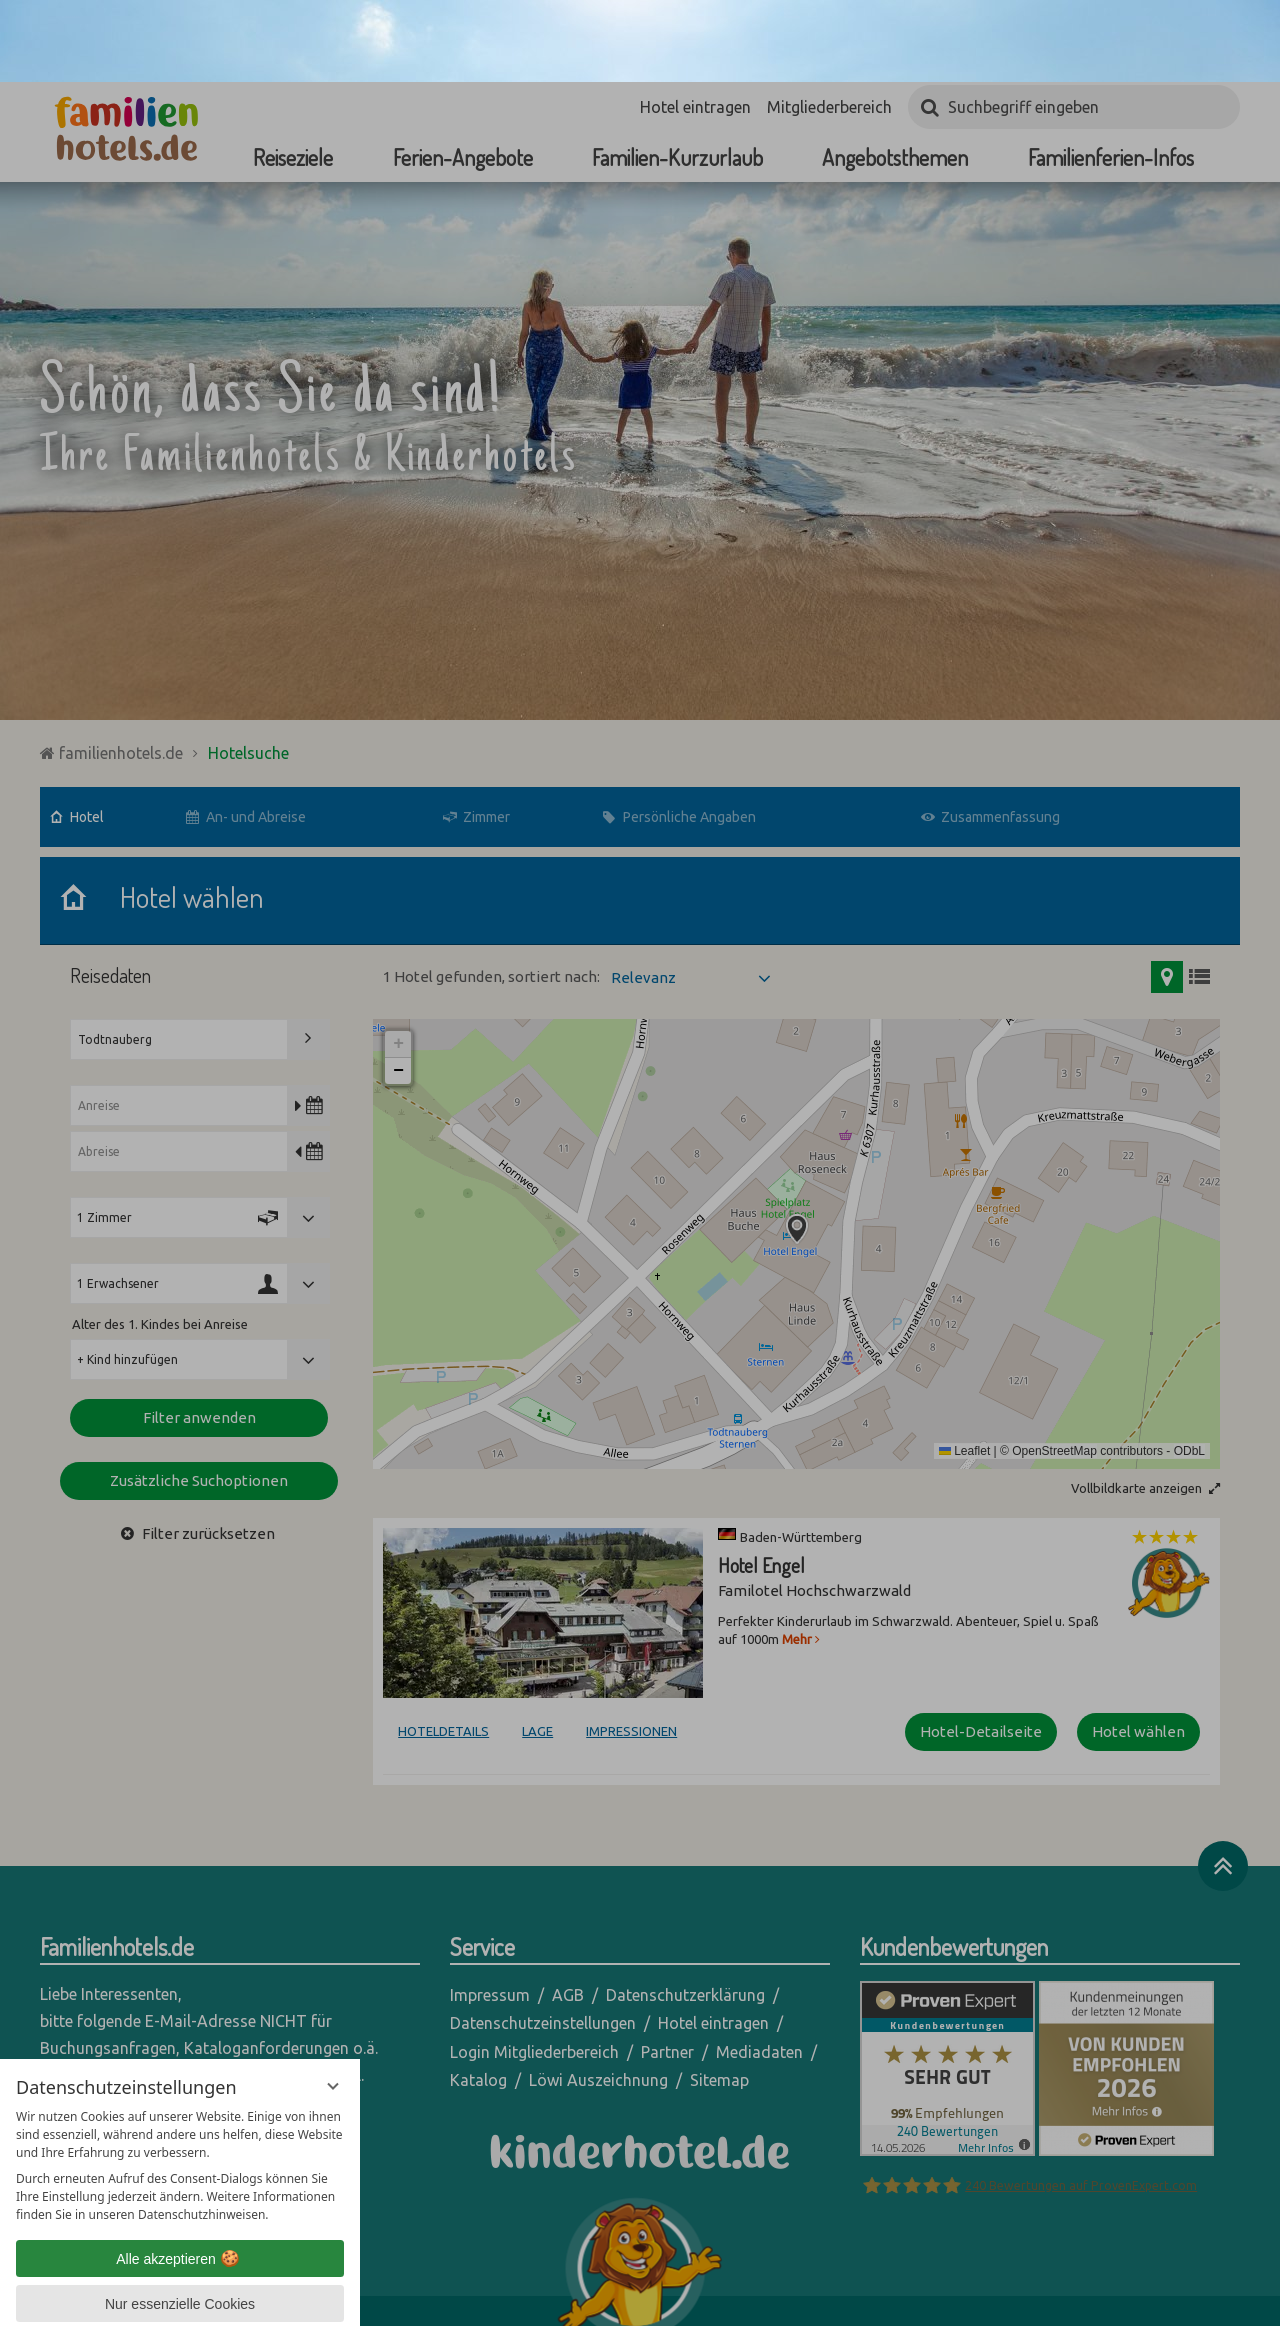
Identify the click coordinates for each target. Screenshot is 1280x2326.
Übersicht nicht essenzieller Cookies (180, 2260)
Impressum (249, 2295)
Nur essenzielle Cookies (180, 2222)
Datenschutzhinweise (139, 2295)
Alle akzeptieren (180, 2177)
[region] (180, 2084)
